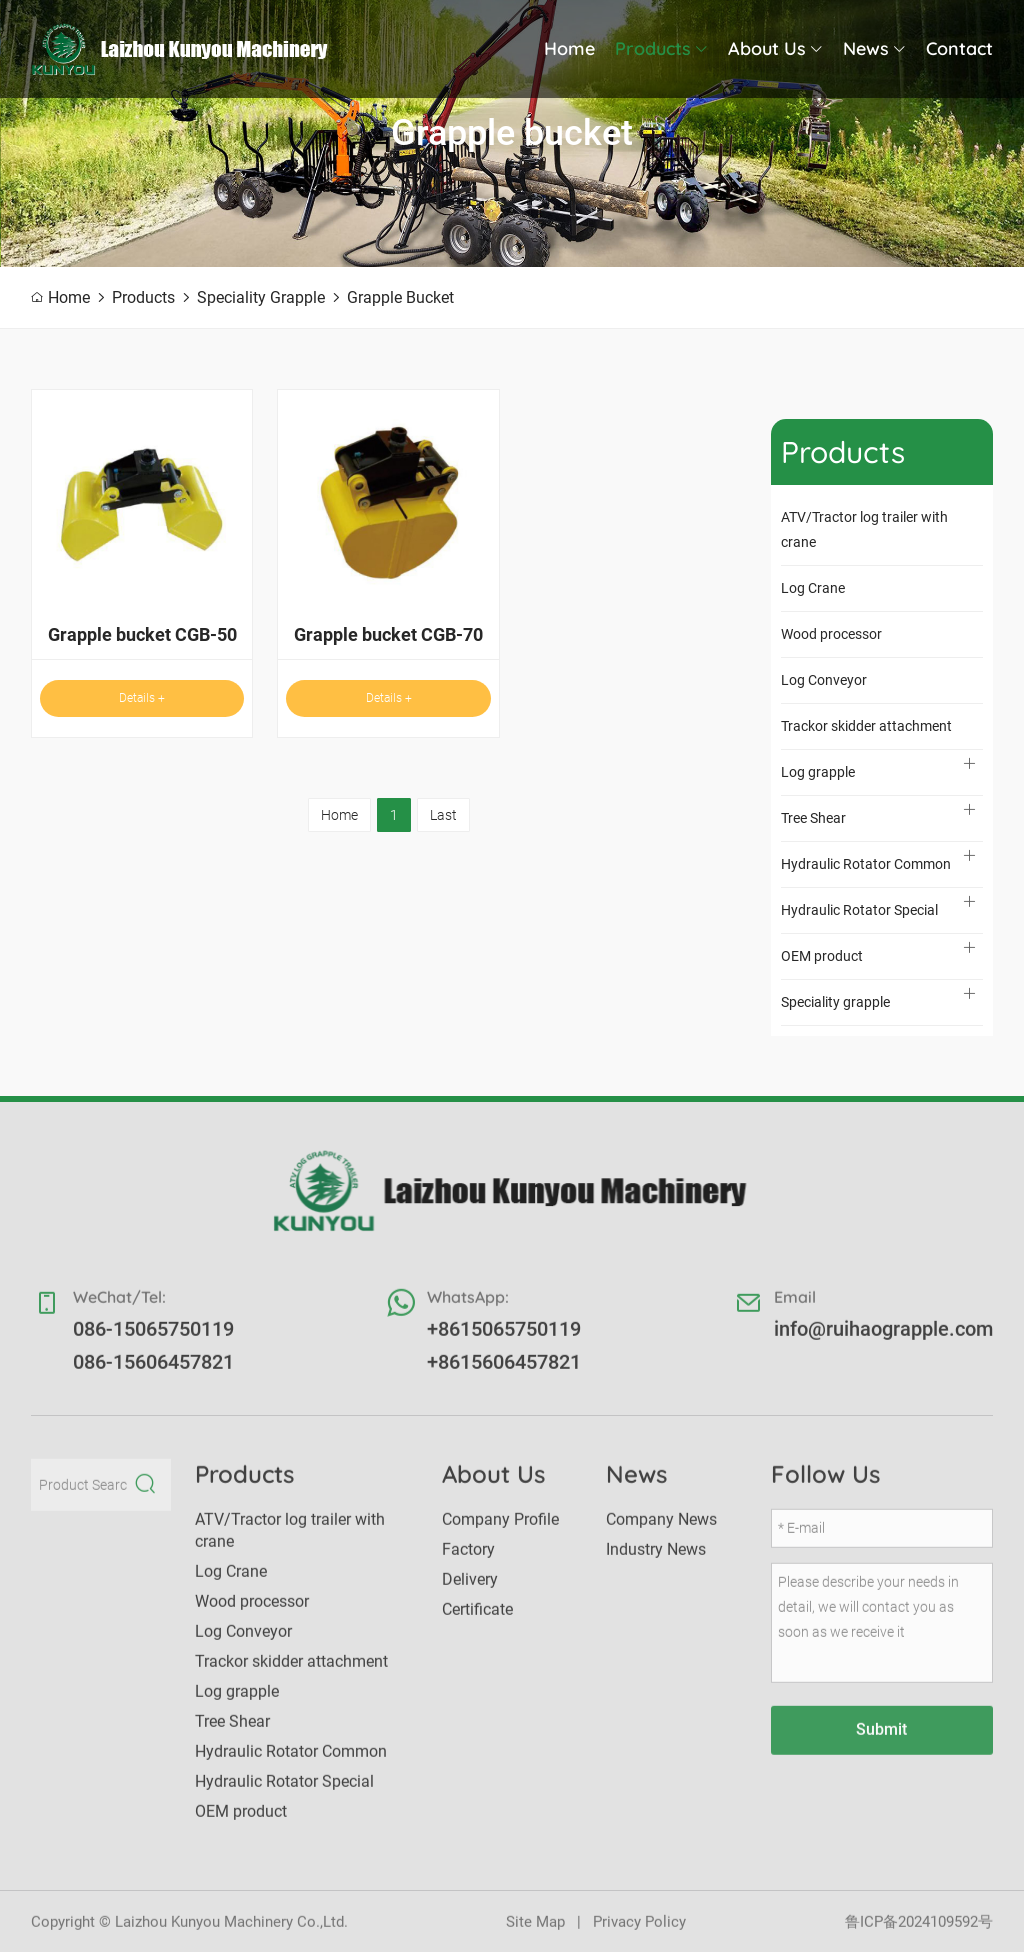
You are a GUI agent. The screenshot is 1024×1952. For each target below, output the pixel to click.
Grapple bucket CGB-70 (388, 634)
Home (569, 48)
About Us (775, 49)
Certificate (477, 1619)
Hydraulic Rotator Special (859, 910)
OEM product (822, 956)
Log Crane (813, 588)
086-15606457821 (153, 1372)
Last (443, 815)
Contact (959, 48)
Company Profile (500, 1529)
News (874, 49)
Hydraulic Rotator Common (866, 864)
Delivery (470, 1589)
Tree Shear (813, 818)
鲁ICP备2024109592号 (919, 1932)
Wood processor (831, 634)
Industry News (656, 1559)
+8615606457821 (504, 1372)
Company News (661, 1529)
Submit (881, 1739)
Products (661, 49)
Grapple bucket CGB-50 (142, 634)
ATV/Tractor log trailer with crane (864, 529)
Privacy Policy (639, 1932)
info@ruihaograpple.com (883, 1339)
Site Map (535, 1932)
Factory (468, 1559)
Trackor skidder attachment (866, 726)
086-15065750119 (153, 1339)
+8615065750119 (504, 1339)
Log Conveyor (824, 680)
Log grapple (818, 772)
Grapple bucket (400, 297)
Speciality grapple (261, 297)
